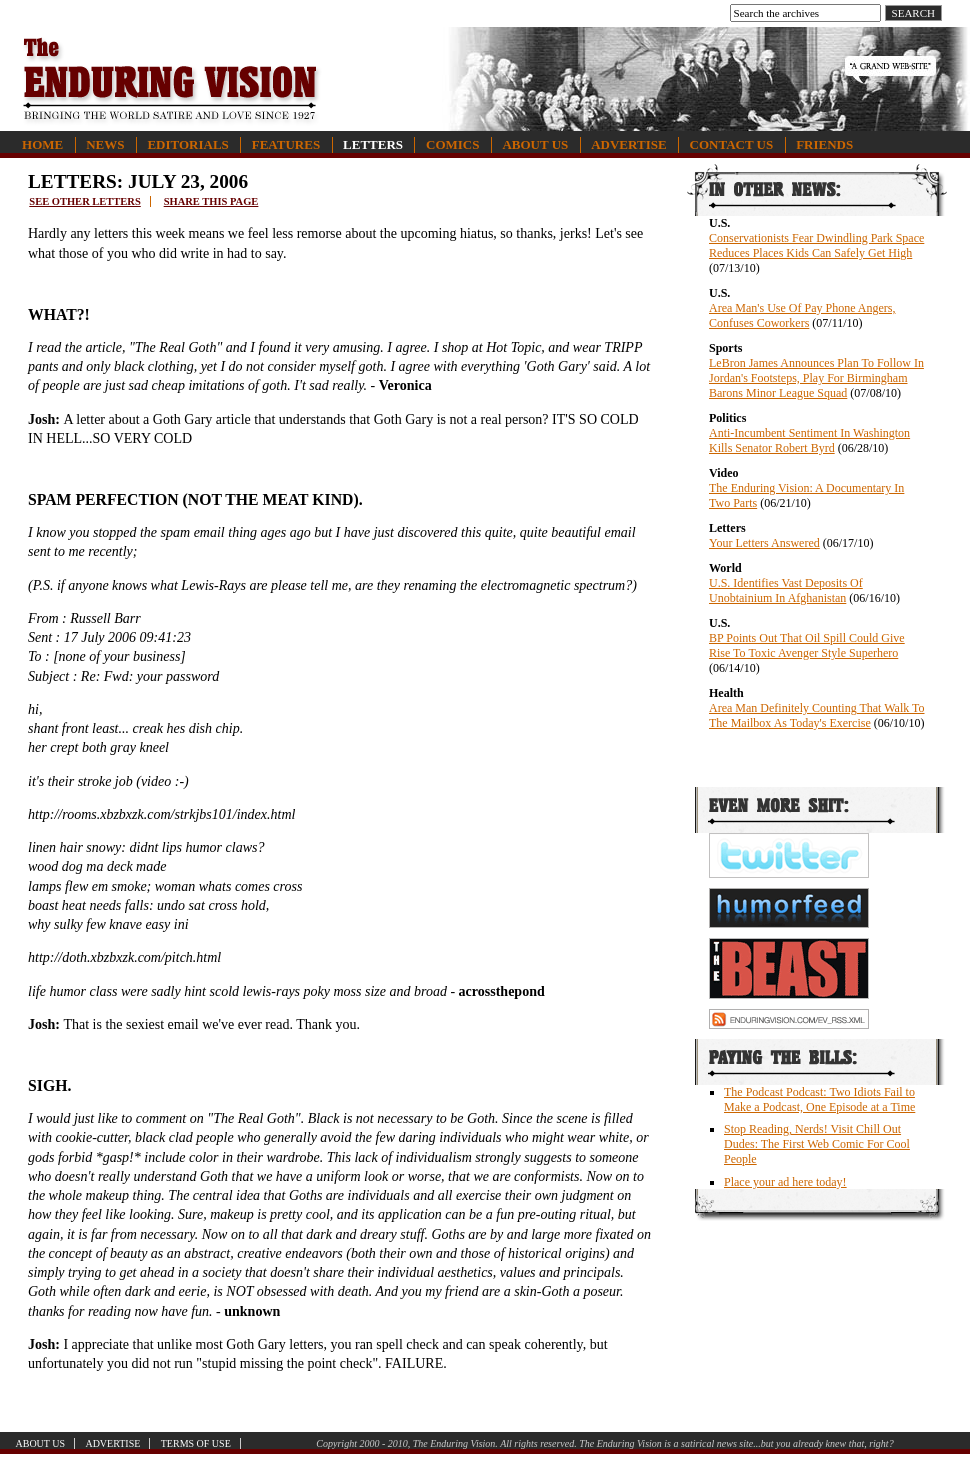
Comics (452, 144)
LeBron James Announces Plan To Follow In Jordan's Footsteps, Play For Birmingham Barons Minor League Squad (816, 378)
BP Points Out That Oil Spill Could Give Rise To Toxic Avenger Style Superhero (807, 645)
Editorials (187, 144)
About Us (535, 144)
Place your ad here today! (785, 1182)
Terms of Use (196, 1443)
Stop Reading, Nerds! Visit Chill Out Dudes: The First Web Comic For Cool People (817, 1144)
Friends (824, 144)
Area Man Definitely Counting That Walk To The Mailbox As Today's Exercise (817, 715)
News (105, 144)
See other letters (84, 201)
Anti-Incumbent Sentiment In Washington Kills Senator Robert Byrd (809, 440)
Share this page (211, 201)
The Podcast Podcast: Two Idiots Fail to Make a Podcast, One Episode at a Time (819, 1099)
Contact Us (732, 144)
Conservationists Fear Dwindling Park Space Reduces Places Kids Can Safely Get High (816, 245)
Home (42, 144)
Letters (373, 144)
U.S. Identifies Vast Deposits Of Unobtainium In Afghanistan (786, 590)
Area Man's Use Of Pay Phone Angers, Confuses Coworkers (802, 315)
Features (286, 144)
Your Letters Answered (764, 543)
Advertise (628, 144)
